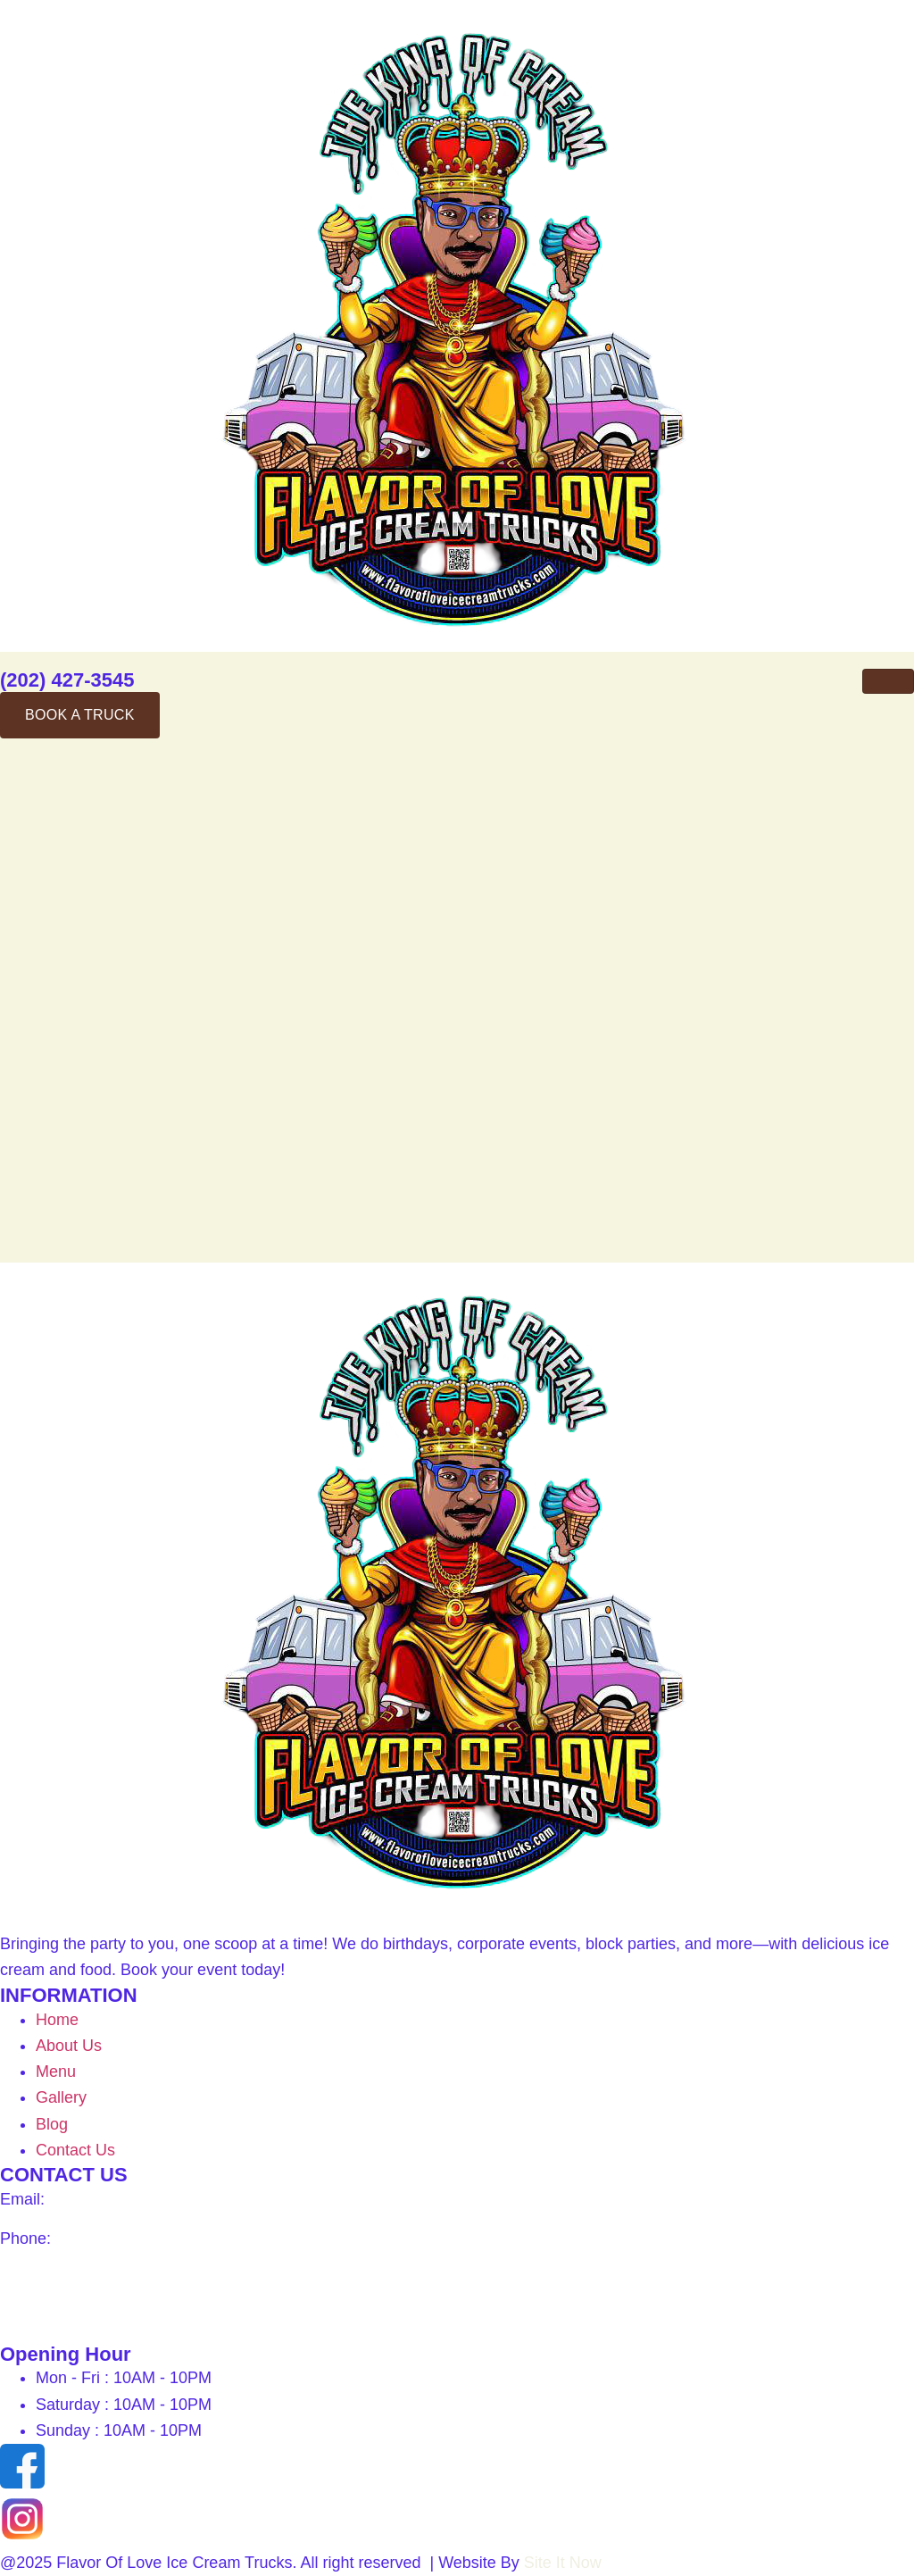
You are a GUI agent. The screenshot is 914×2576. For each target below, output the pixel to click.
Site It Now (565, 2563)
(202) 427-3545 (67, 680)
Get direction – (52, 2316)
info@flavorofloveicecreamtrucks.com (182, 2199)
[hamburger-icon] (888, 681)
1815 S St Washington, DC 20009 (122, 2277)
